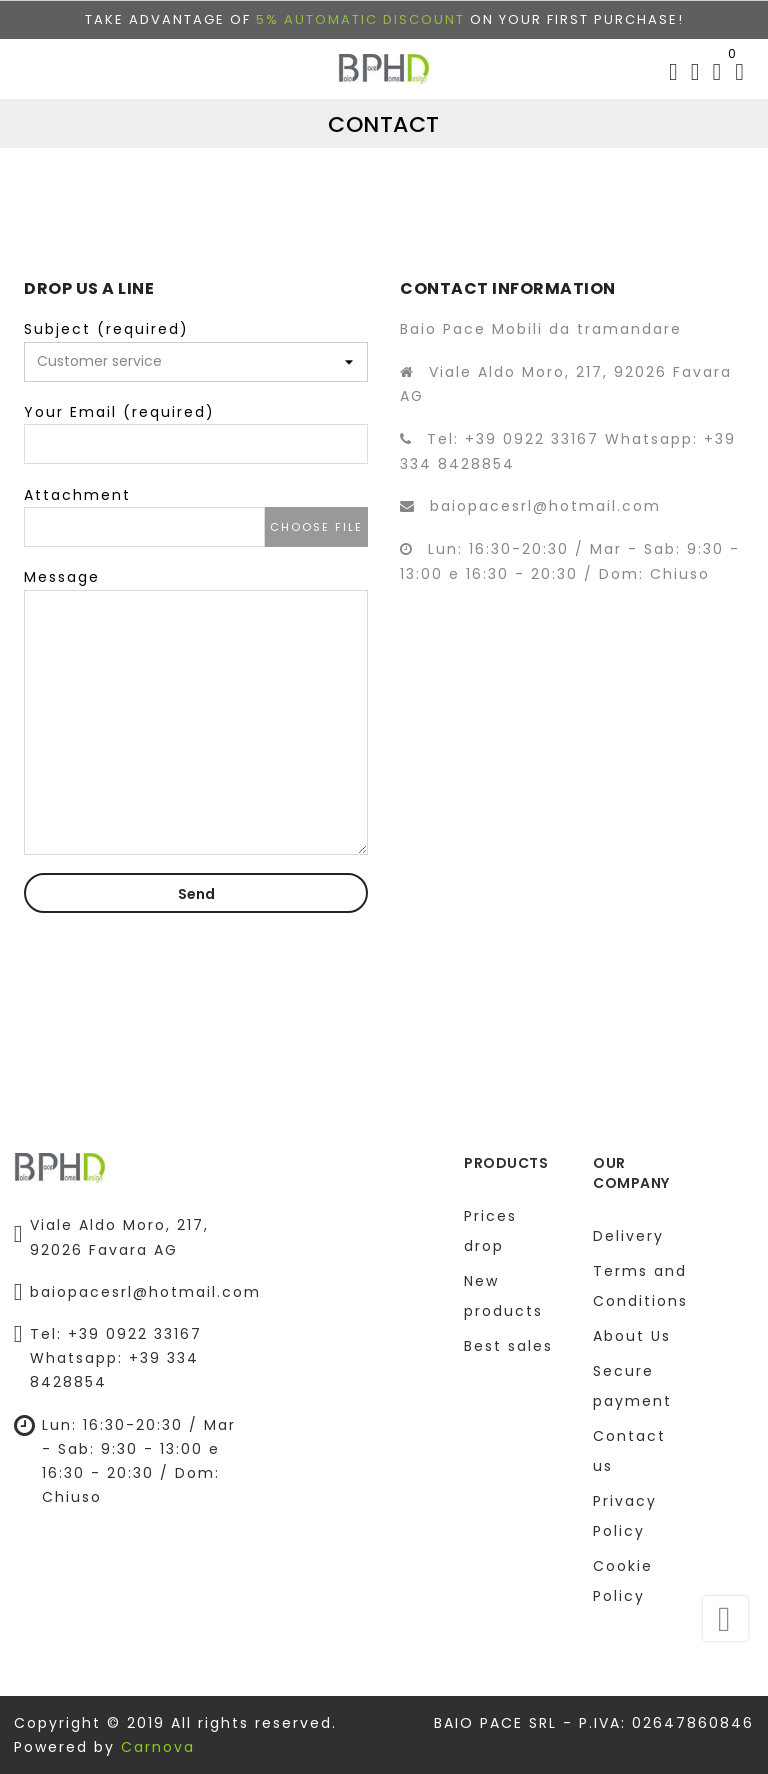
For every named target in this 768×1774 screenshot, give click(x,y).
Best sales (508, 1346)
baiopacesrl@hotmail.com (545, 506)
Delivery (628, 1236)
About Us (632, 1336)
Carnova (158, 1747)
